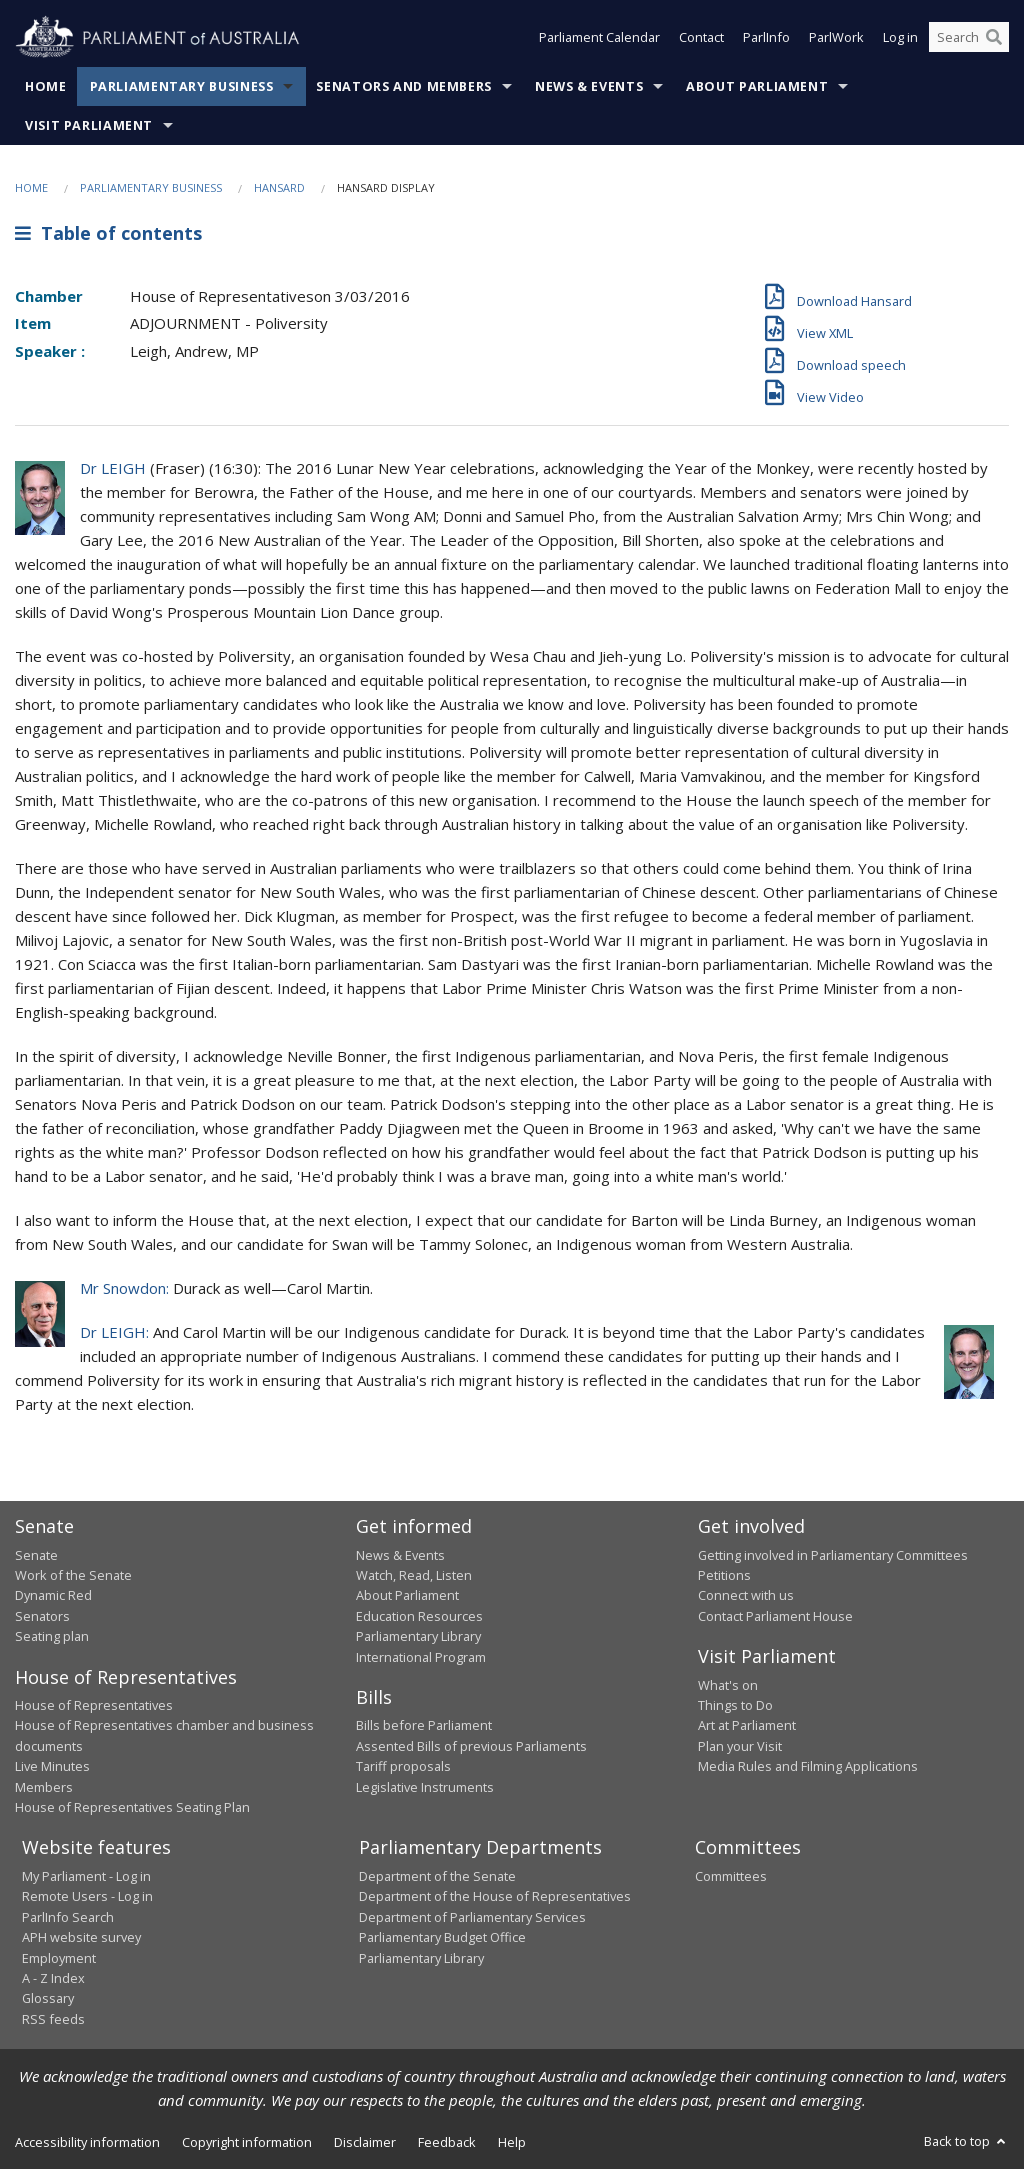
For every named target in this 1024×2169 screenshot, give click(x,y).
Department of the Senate (437, 1876)
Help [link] (512, 2142)
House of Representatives (94, 1705)
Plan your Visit (740, 1746)
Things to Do (735, 1705)
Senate (36, 1555)
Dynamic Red (53, 1595)
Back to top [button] (966, 2141)
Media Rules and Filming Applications (808, 1766)
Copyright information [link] (247, 2142)
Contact (701, 38)
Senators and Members (404, 86)
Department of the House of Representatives (495, 1896)
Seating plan (52, 1636)
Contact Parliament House (775, 1616)
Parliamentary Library (418, 1636)
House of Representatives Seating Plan (132, 1807)
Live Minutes (52, 1766)
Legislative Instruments (425, 1787)
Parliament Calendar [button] (599, 38)
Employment (59, 1958)
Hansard (279, 187)
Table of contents (108, 233)
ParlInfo (766, 38)
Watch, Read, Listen (414, 1575)
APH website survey (81, 1937)
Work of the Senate (73, 1575)
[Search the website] (969, 38)
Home (46, 86)
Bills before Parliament (424, 1725)
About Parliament (757, 86)
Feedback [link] (447, 2142)
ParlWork (836, 38)
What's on (728, 1685)
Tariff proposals (403, 1766)
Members (44, 1787)
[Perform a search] (994, 38)
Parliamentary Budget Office (442, 1937)
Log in (900, 38)
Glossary (48, 1998)
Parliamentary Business (182, 86)
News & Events (589, 86)
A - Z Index (53, 1978)
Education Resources (419, 1616)
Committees (731, 1876)
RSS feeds (53, 2019)
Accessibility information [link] (87, 2142)
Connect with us (746, 1595)
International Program (421, 1657)
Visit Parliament (89, 125)
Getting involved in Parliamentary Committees (833, 1555)
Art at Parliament (747, 1725)
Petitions (724, 1575)
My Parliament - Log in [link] (86, 1876)
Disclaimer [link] (365, 2142)
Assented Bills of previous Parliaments (471, 1746)
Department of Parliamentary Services (472, 1917)
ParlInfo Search (68, 1917)
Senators (42, 1616)
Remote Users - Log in (87, 1896)
